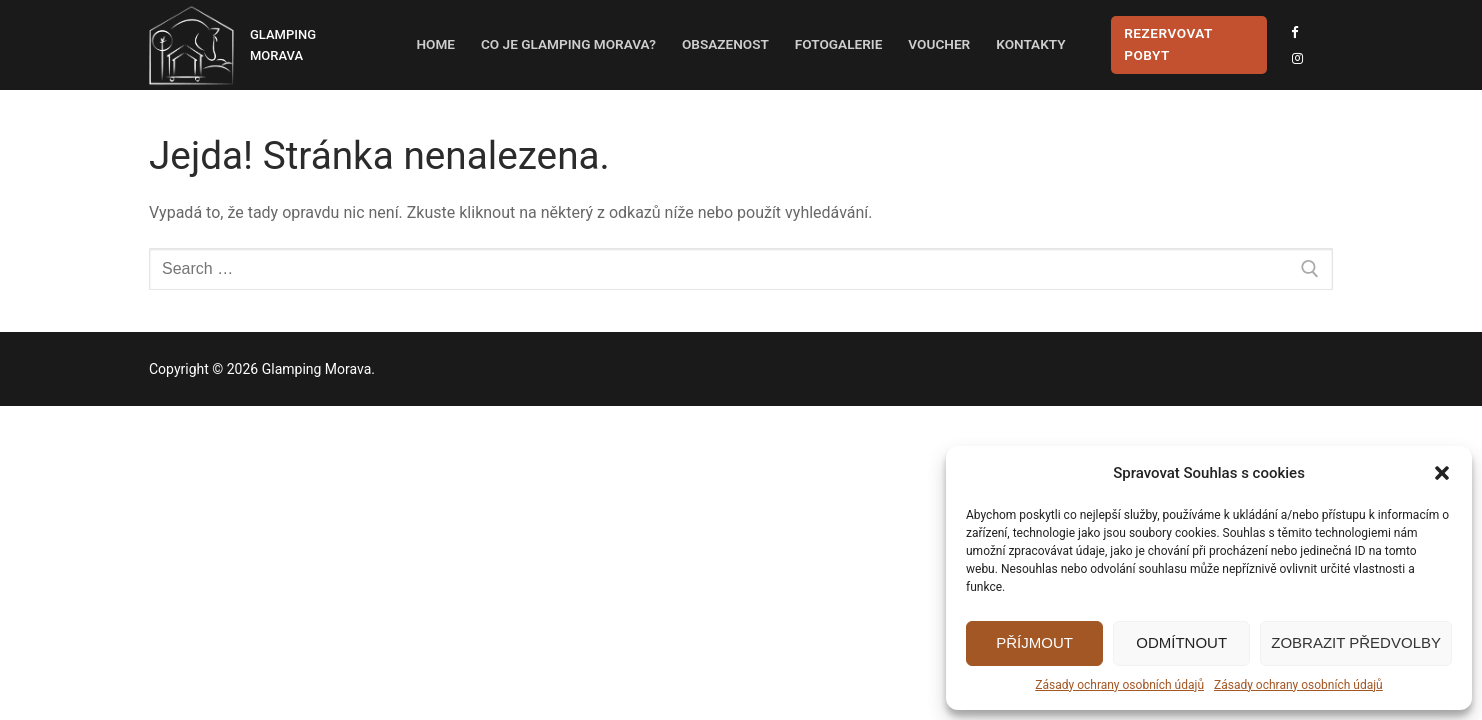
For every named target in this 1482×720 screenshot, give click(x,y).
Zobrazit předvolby (1356, 642)
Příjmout (1034, 642)
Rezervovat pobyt (1168, 44)
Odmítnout (1181, 642)
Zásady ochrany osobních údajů (1119, 685)
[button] (1442, 473)
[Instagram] (1297, 58)
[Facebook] (1294, 32)
